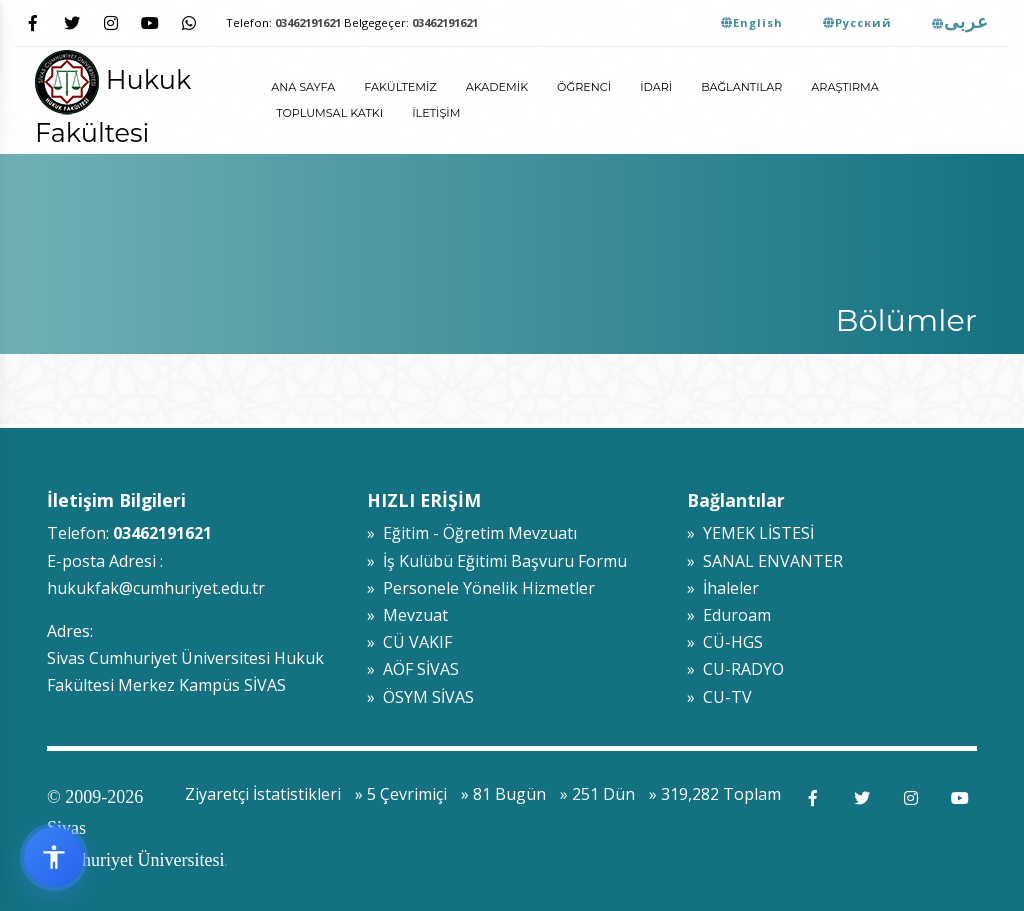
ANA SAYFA (303, 87)
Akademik (497, 87)
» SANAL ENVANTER (765, 561)
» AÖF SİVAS (413, 669)
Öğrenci (584, 87)
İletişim (436, 113)
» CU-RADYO (735, 669)
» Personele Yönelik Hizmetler (481, 588)
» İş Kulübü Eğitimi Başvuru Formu (497, 561)
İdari (656, 87)
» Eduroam (729, 615)
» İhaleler (723, 588)
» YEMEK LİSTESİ (750, 533)
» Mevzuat (407, 615)
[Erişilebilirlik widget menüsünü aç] (54, 857)
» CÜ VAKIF (409, 642)
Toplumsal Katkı (329, 113)
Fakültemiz (400, 87)
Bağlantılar (741, 87)
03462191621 (308, 22)
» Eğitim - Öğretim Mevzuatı (472, 533)
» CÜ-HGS (725, 642)
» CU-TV (719, 697)
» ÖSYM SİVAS (420, 697)
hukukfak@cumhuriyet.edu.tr (156, 588)
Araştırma (845, 87)
